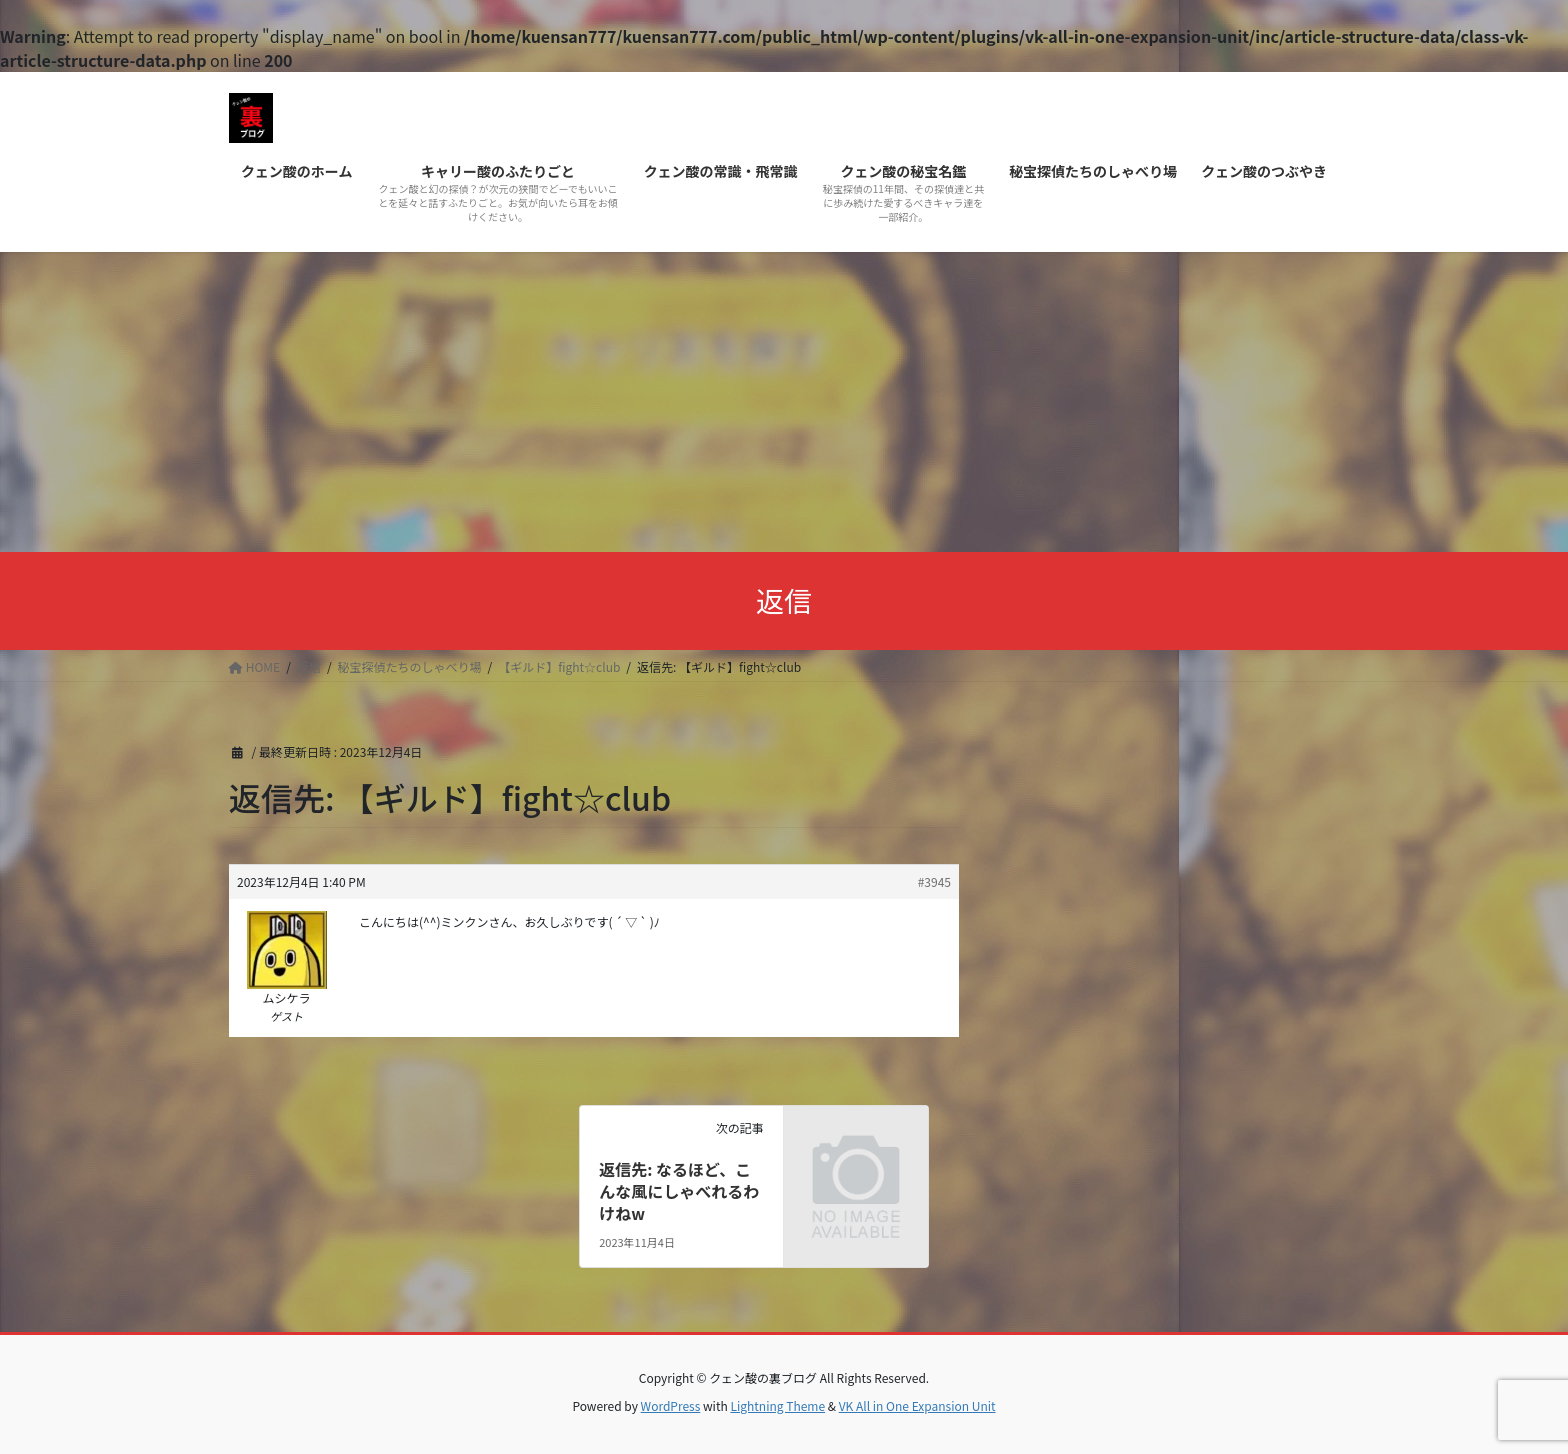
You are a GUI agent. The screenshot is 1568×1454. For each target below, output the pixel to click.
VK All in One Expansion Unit (917, 1405)
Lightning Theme (777, 1405)
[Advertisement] (784, 402)
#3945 (934, 881)
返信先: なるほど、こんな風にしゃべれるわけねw (679, 1191)
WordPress (671, 1405)
